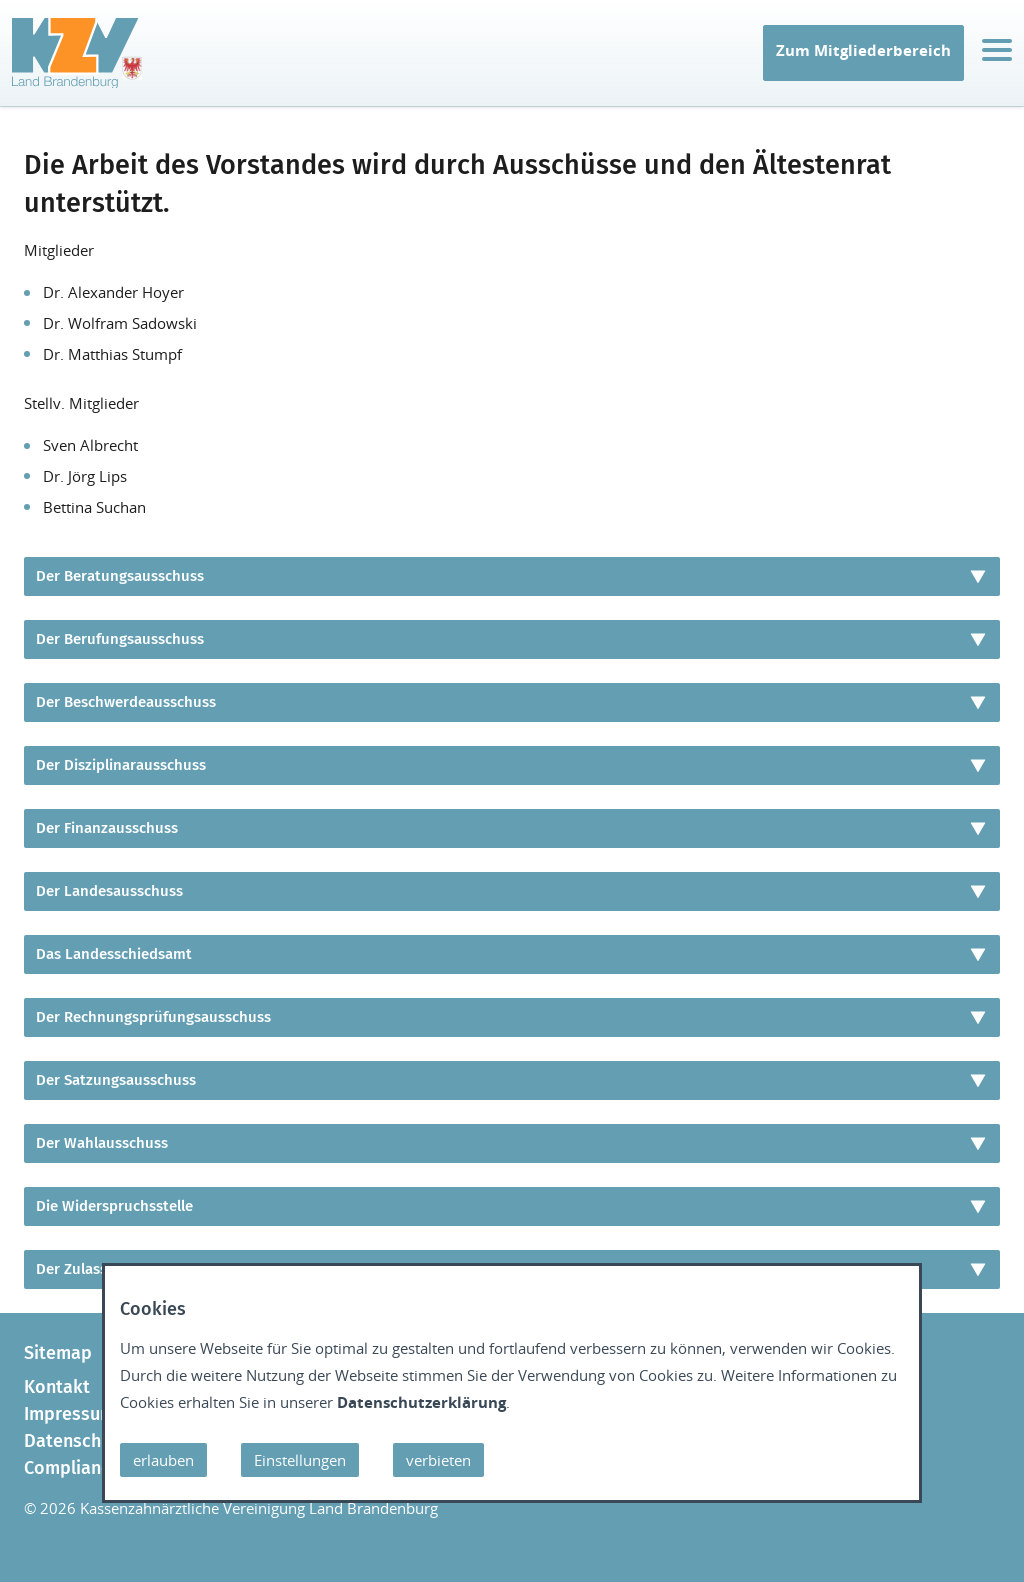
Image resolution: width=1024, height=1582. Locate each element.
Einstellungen (300, 1460)
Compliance (72, 1468)
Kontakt (57, 1387)
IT (29, 76)
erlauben (163, 1460)
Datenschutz (75, 1441)
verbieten (438, 1460)
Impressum (69, 1414)
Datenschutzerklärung (421, 1402)
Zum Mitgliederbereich (863, 50)
